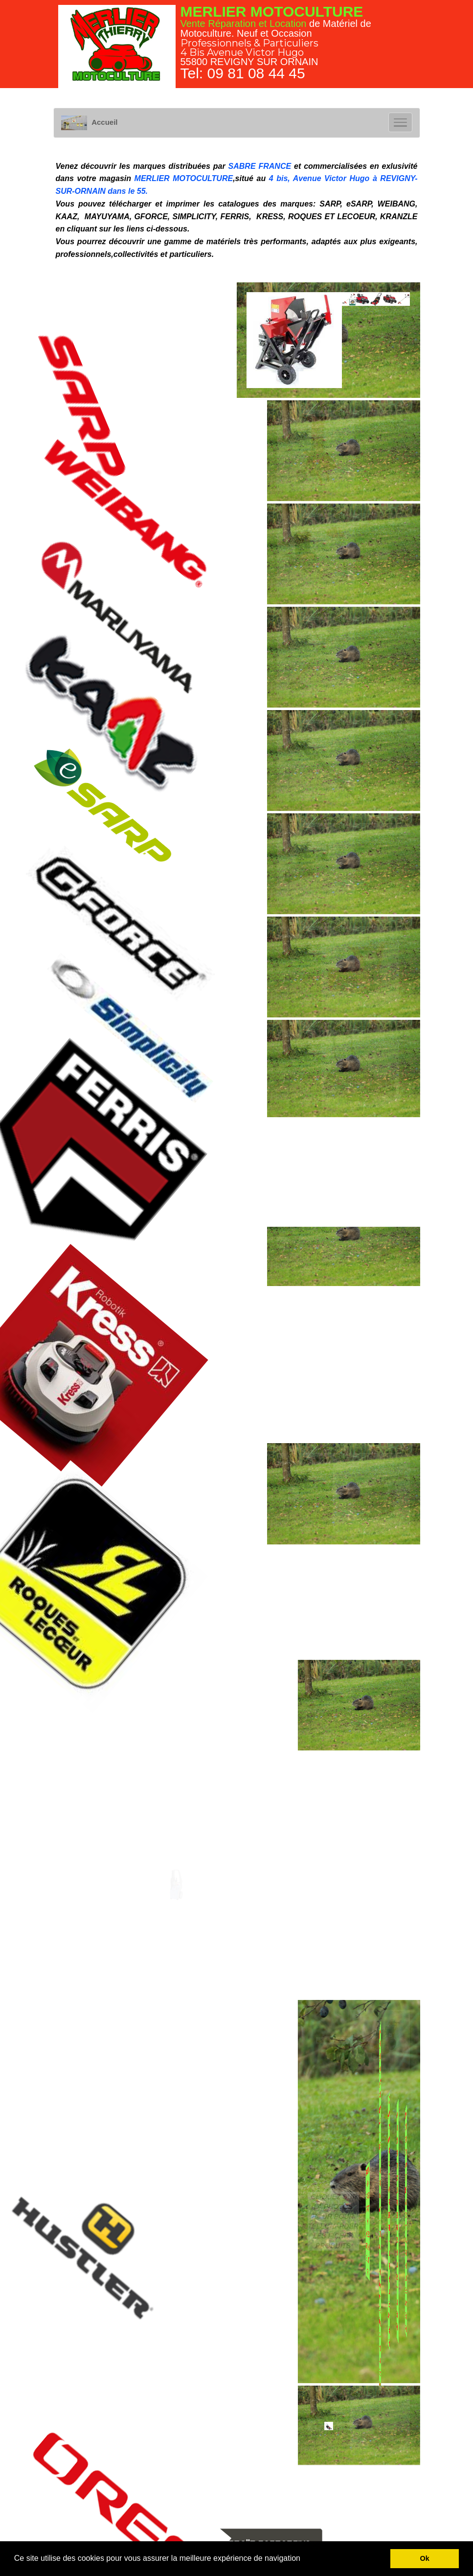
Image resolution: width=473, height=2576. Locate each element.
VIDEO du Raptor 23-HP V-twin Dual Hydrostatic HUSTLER (380, 2221)
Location (288, 23)
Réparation (232, 23)
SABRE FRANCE (260, 166)
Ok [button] (424, 2558)
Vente (192, 23)
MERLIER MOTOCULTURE (184, 178)
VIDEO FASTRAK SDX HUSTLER (368, 2221)
